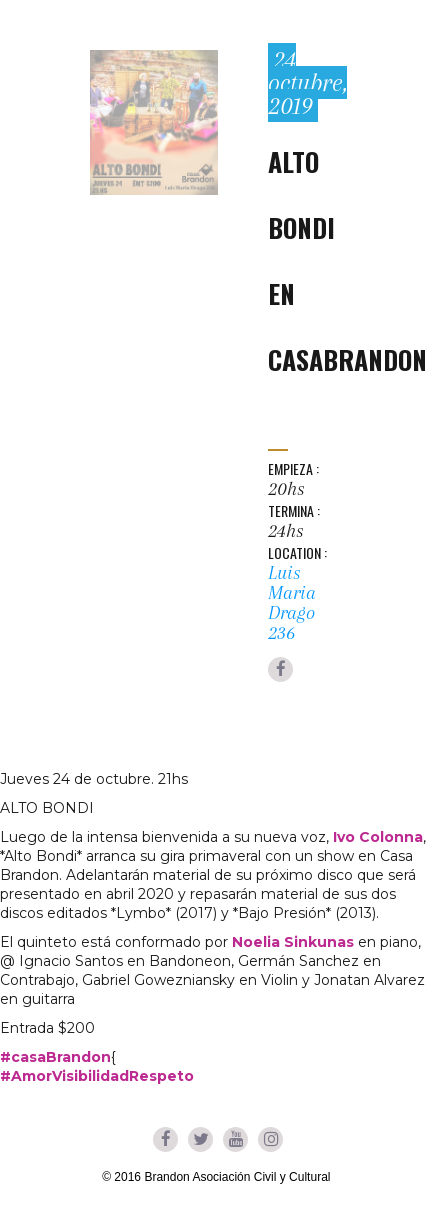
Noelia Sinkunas (293, 942)
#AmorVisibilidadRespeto (97, 1076)
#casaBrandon (55, 1057)
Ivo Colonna (378, 837)
